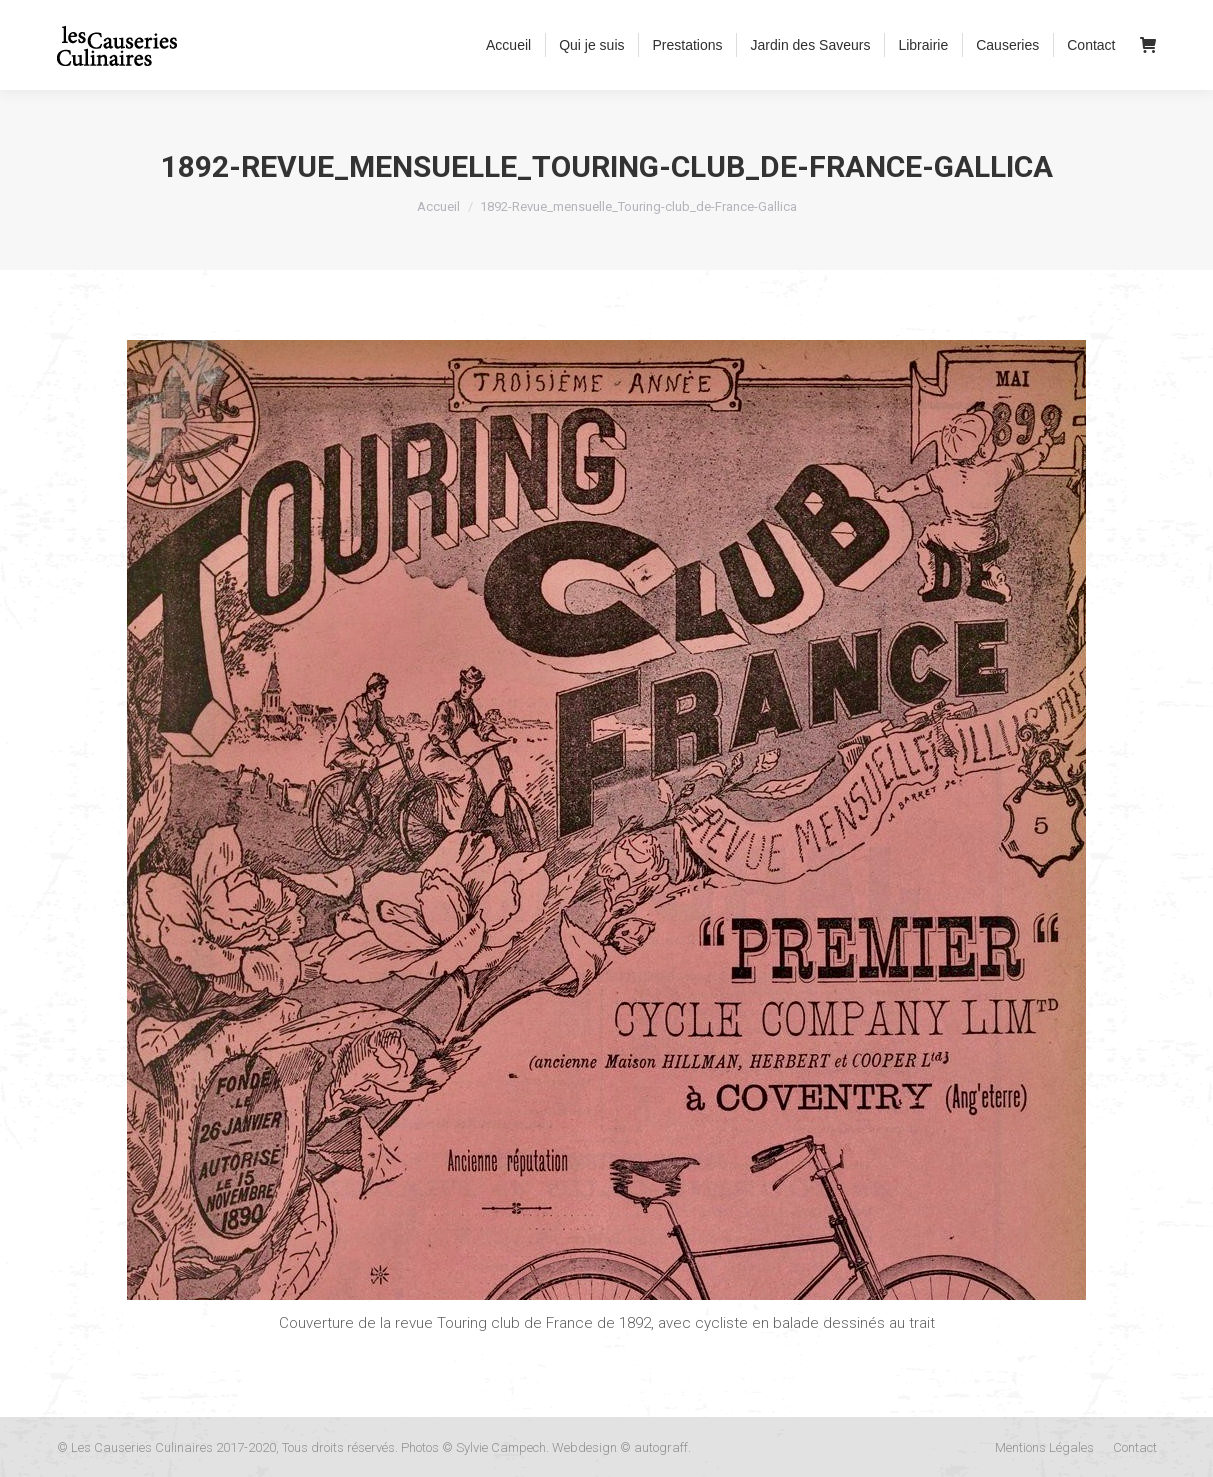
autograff (661, 1447)
